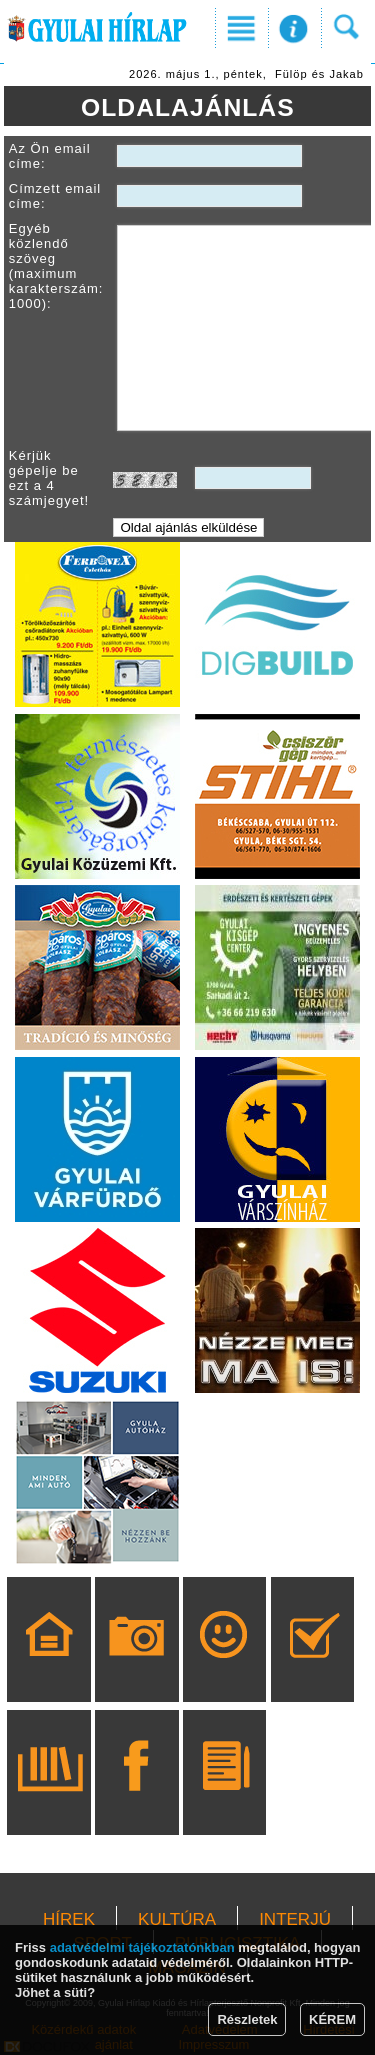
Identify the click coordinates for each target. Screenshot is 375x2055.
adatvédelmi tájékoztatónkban (142, 1947)
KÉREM (332, 2019)
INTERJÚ (295, 1919)
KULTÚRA (177, 1919)
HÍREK (69, 1919)
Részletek (247, 2019)
